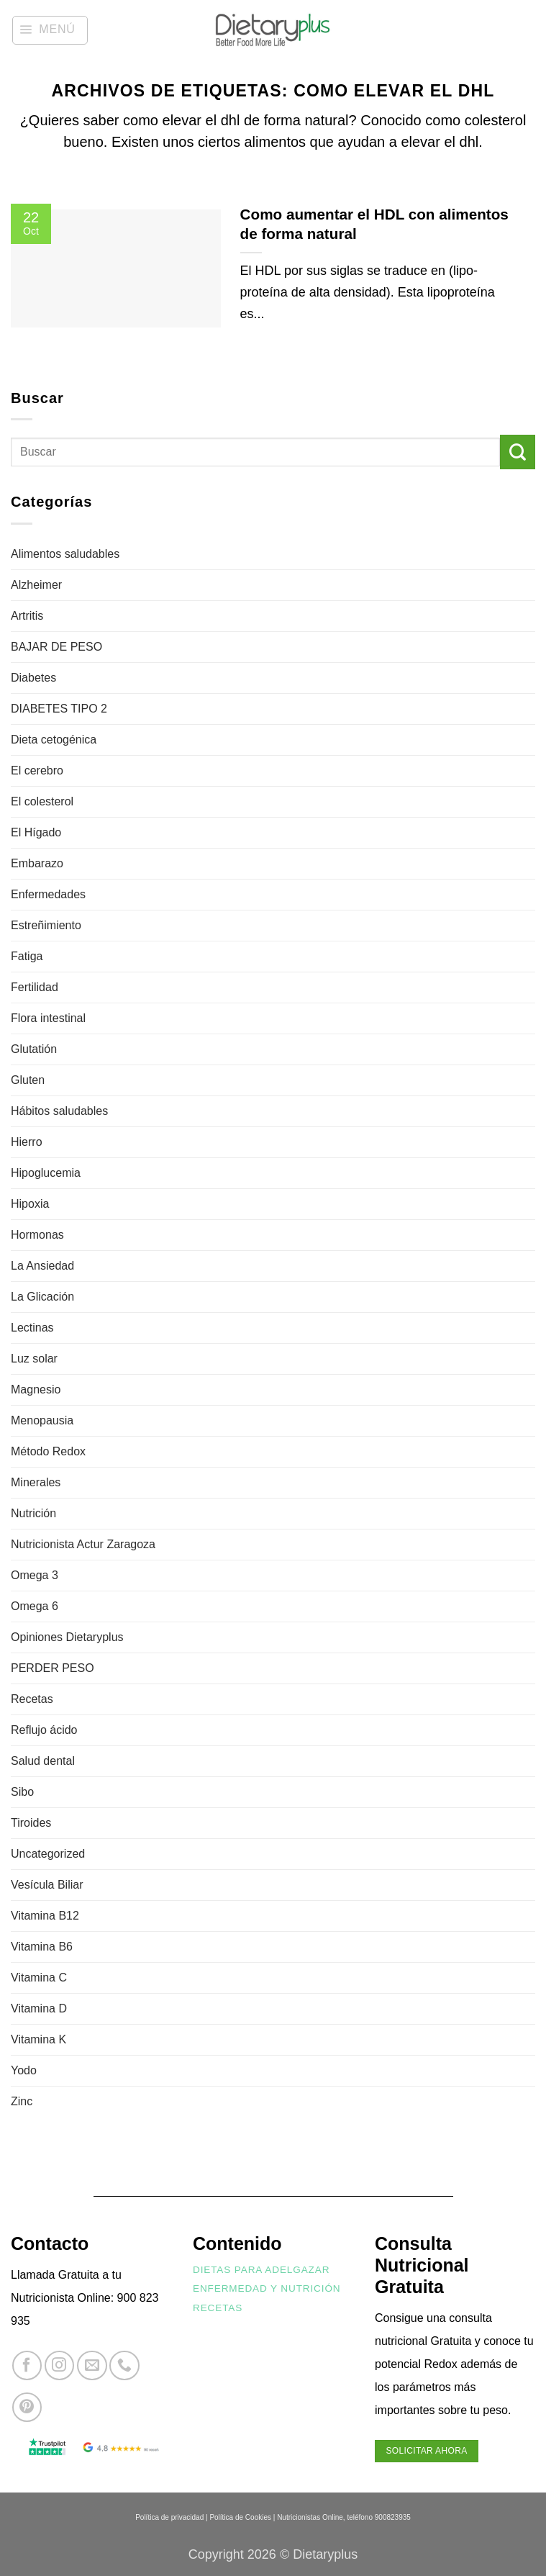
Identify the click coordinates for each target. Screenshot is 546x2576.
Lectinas (32, 1327)
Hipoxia (30, 1204)
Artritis (27, 616)
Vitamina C (39, 1977)
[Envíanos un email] (91, 2365)
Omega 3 (34, 1575)
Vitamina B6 (42, 1946)
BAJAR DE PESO (56, 647)
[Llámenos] (124, 2365)
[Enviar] (517, 452)
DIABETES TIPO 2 (59, 708)
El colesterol (42, 801)
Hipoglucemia (46, 1173)
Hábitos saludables (59, 1111)
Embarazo (37, 863)
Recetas (32, 1699)
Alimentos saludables (65, 554)
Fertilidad (34, 987)
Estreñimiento (46, 925)
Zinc (21, 2101)
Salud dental (43, 1761)
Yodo (24, 2070)
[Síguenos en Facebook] (27, 2365)
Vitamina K (38, 2039)
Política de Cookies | (242, 2517)
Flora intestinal (48, 1018)
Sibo (22, 1792)
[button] (50, 30)
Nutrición (33, 1513)
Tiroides (31, 1823)
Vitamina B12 (45, 1916)
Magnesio (35, 1389)
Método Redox (48, 1451)
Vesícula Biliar (47, 1885)
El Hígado (36, 832)
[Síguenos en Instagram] (59, 2365)
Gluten (28, 1080)
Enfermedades (48, 894)
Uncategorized (48, 1854)
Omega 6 (34, 1606)
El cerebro (37, 770)
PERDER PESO (52, 1668)
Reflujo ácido (44, 1730)
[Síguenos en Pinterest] (27, 2407)
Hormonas (37, 1235)
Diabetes (33, 678)
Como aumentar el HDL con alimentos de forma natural (374, 224)
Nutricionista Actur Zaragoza (83, 1544)
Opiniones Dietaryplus (67, 1637)
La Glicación (42, 1297)
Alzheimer (36, 585)
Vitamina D (39, 2008)
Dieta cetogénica (53, 739)
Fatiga (26, 956)
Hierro (26, 1142)
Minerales (35, 1482)
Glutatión (34, 1049)
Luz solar (34, 1358)
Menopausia (42, 1420)
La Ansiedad (42, 1266)
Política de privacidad (169, 2517)
